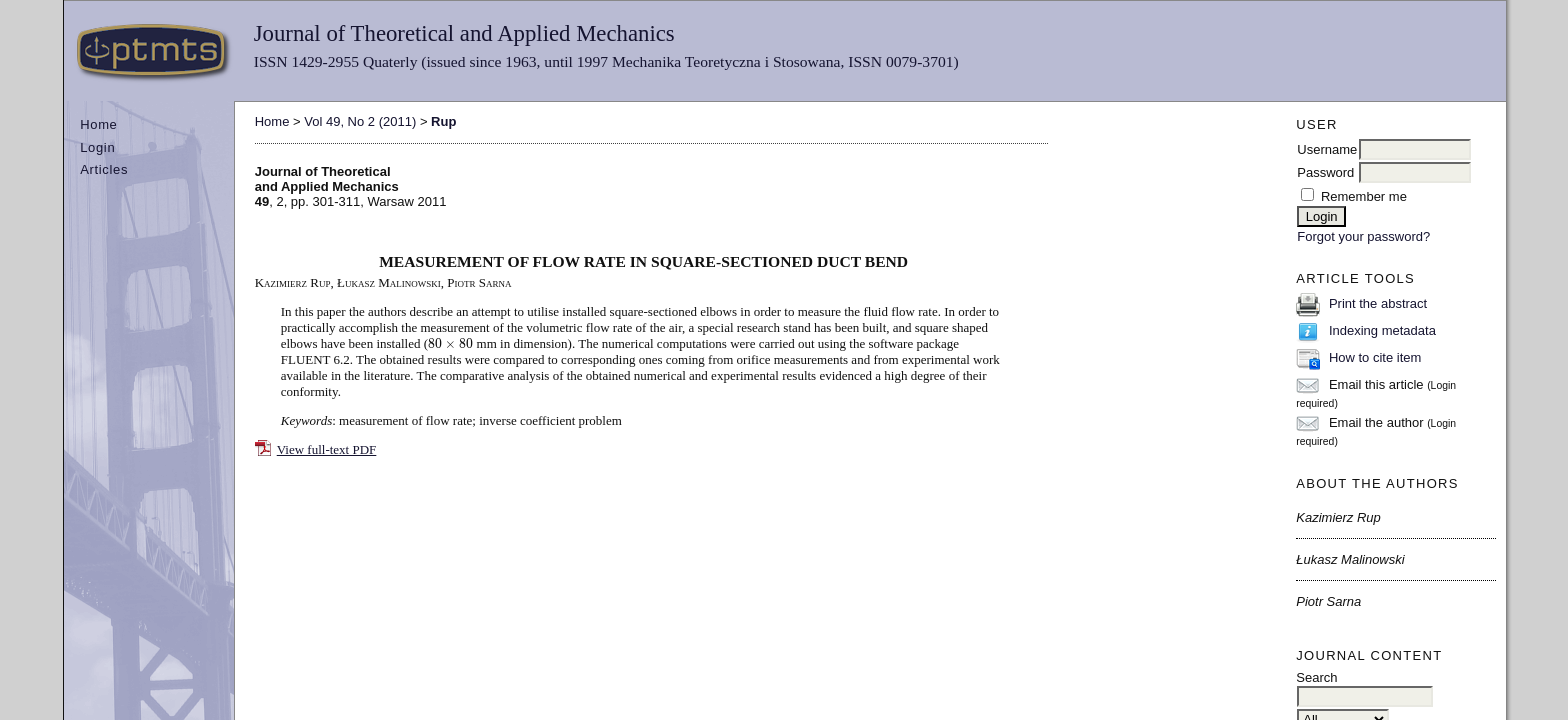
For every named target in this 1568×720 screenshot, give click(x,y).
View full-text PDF (327, 449)
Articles (104, 169)
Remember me (1364, 196)
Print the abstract (1378, 303)
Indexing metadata (1382, 330)
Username (1327, 149)
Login (97, 147)
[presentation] (450, 343)
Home (98, 124)
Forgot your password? (1363, 236)
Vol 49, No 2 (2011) (360, 121)
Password (1325, 172)
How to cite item (1375, 357)
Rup (443, 121)
